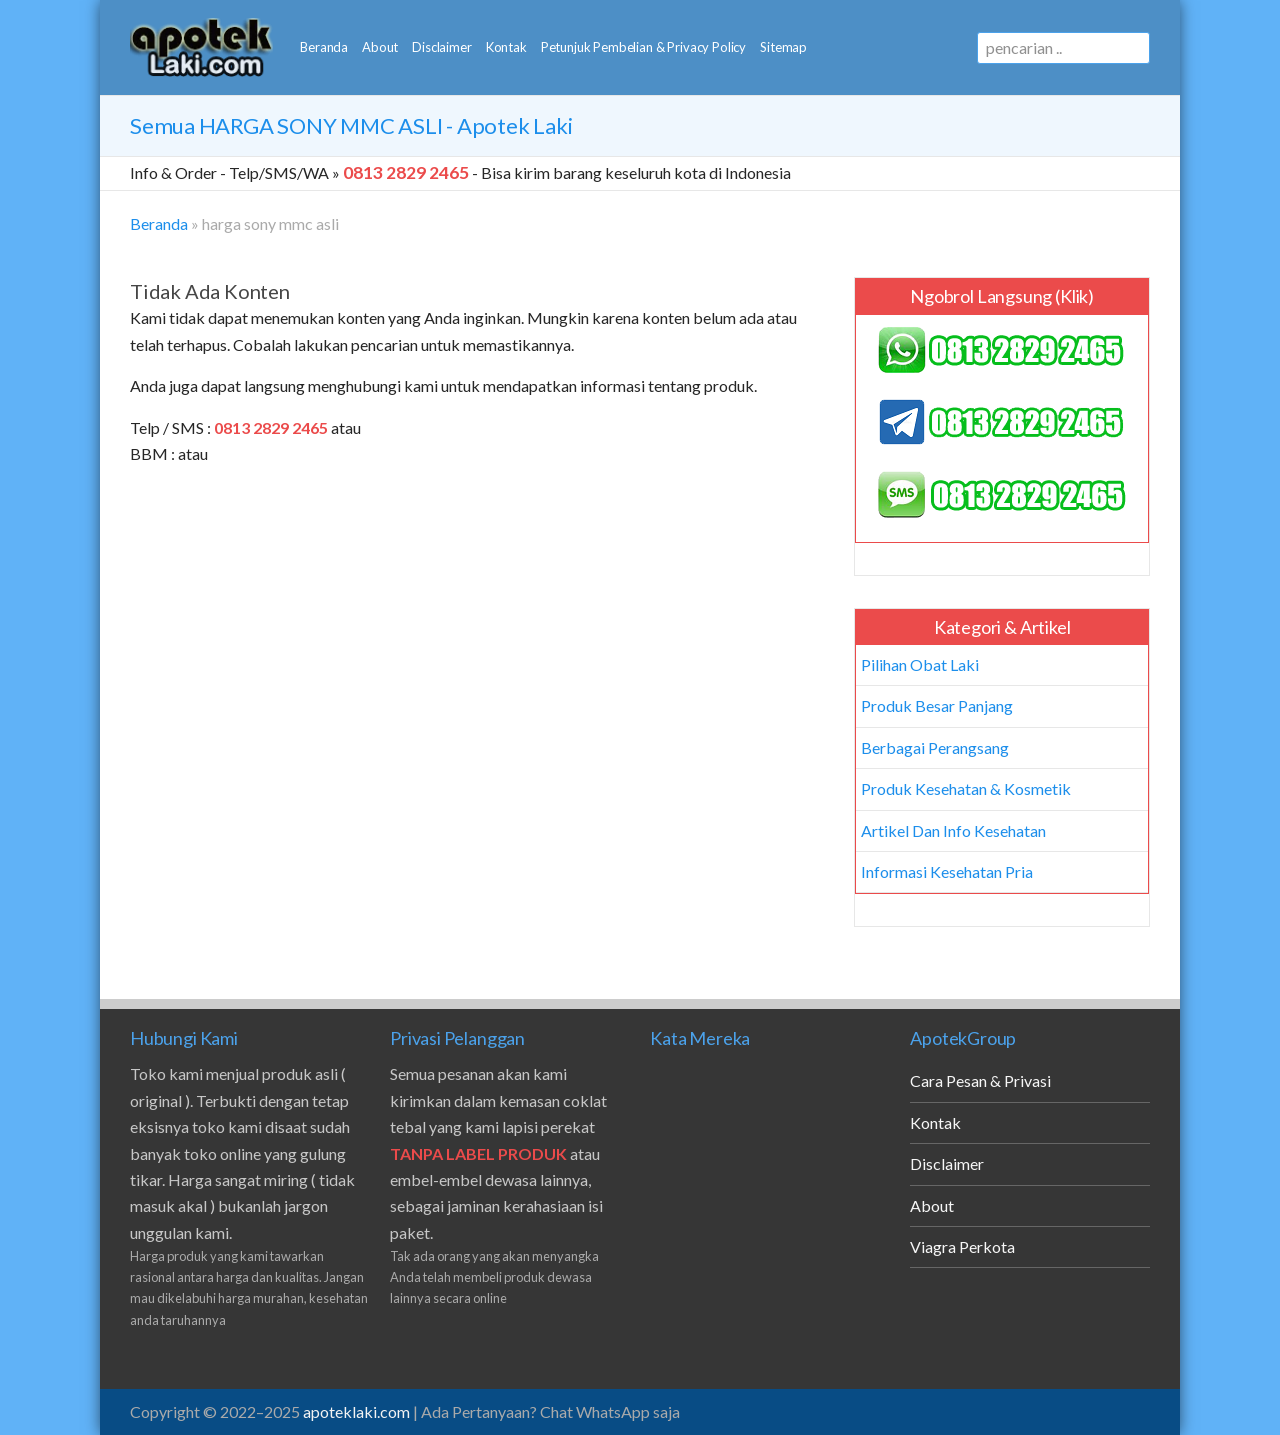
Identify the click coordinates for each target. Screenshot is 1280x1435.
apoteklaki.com (356, 1411)
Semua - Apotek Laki (351, 125)
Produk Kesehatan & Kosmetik (966, 788)
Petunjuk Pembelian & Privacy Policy (643, 47)
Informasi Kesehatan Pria (947, 871)
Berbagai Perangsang (935, 747)
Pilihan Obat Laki (920, 664)
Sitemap (783, 47)
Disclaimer (441, 47)
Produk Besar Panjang (937, 705)
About (380, 47)
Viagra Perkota (962, 1246)
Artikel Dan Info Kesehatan (953, 830)
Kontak (506, 47)
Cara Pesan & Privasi (980, 1080)
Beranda (324, 47)
